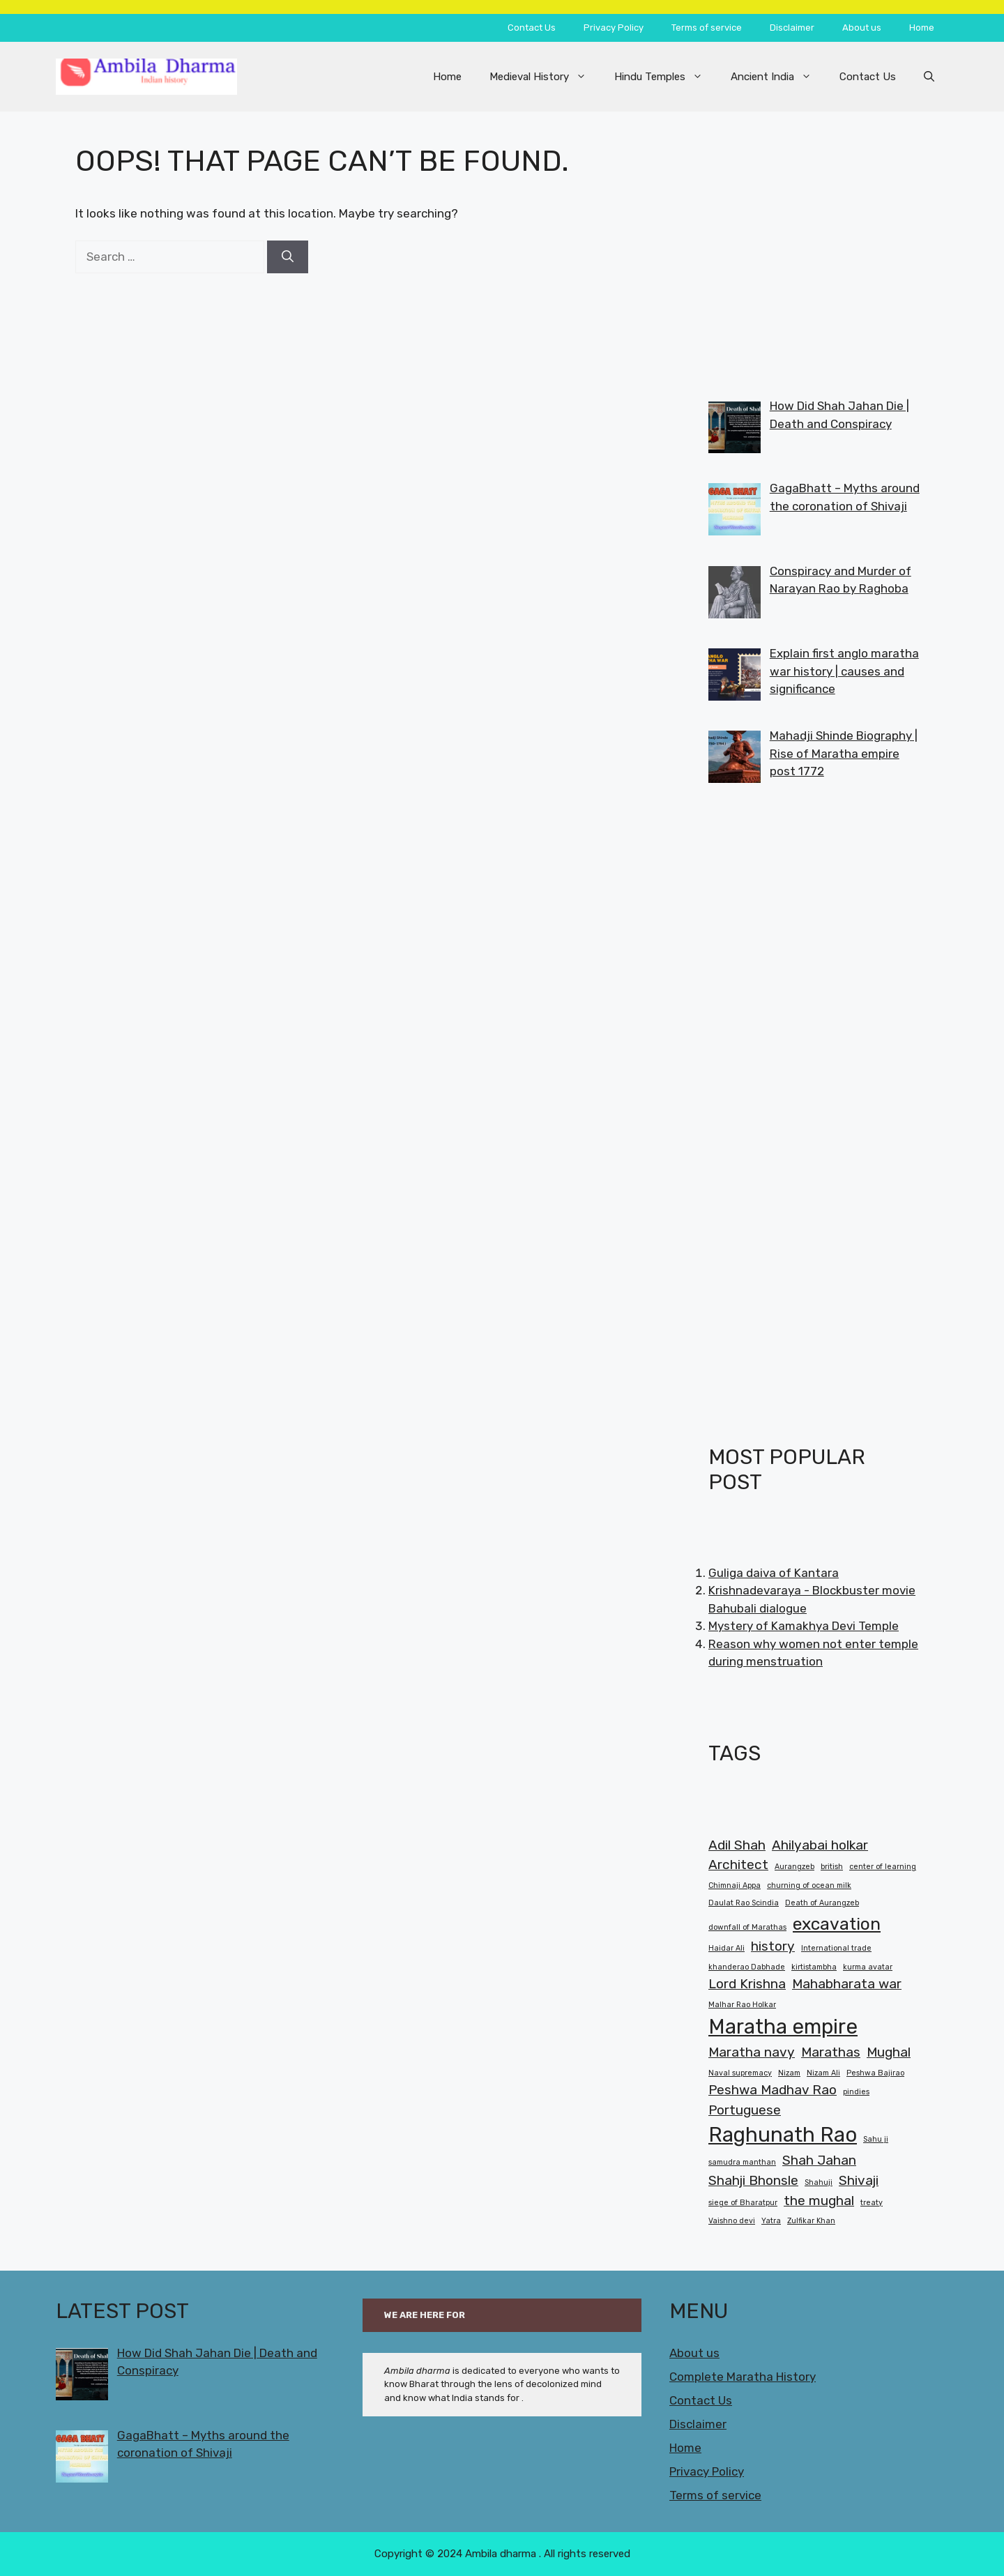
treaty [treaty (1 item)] (871, 2202)
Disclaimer (792, 27)
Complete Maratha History (742, 2377)
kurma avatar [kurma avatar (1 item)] (867, 1967)
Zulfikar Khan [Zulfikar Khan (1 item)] (811, 2220)
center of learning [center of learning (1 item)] (882, 1866)
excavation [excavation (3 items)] (837, 1924)
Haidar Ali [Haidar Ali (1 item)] (726, 1948)
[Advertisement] (814, 240)
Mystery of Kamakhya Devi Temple (803, 1626)
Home (921, 27)
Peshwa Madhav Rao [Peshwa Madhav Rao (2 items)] (772, 2090)
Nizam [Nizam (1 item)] (789, 2073)
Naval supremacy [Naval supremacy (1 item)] (740, 2073)
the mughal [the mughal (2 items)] (819, 2201)
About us (861, 27)
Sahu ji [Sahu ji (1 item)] (875, 2139)
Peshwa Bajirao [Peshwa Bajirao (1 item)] (875, 2073)
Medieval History (544, 77)
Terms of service (706, 27)
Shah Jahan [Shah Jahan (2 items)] (819, 2160)
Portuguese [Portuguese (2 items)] (744, 2110)
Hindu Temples (665, 77)
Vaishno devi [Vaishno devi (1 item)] (731, 2220)
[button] (929, 77)
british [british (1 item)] (832, 1866)
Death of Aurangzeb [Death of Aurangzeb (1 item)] (822, 1902)
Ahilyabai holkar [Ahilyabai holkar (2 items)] (820, 1845)
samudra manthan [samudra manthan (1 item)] (742, 2162)
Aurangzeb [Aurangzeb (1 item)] (794, 1866)
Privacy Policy (614, 27)
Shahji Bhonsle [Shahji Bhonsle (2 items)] (753, 2180)
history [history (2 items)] (773, 1946)
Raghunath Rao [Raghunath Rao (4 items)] (782, 2135)
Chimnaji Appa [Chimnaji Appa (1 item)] (734, 1885)
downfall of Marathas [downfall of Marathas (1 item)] (747, 1927)
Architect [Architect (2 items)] (738, 1865)
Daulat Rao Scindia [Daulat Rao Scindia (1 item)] (743, 1902)
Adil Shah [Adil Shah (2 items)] (737, 1845)
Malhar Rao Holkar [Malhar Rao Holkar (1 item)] (742, 2004)
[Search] (287, 257)
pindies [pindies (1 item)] (856, 2091)
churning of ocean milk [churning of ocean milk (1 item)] (809, 1885)
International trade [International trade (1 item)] (836, 1948)
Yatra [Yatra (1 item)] (771, 2220)
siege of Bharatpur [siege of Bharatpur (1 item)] (742, 2202)
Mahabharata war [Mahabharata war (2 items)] (847, 1984)
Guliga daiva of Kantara (773, 1573)
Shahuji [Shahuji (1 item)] (818, 2182)
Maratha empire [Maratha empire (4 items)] (783, 2026)
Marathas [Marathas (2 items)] (830, 2052)
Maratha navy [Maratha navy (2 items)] (751, 2052)
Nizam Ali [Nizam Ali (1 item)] (823, 2073)
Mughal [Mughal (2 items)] (889, 2052)
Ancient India (778, 77)
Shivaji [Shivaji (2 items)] (858, 2180)
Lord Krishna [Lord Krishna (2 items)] (747, 1984)
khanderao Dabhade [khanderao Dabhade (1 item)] (746, 1967)
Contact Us (532, 27)
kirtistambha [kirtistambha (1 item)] (814, 1967)
